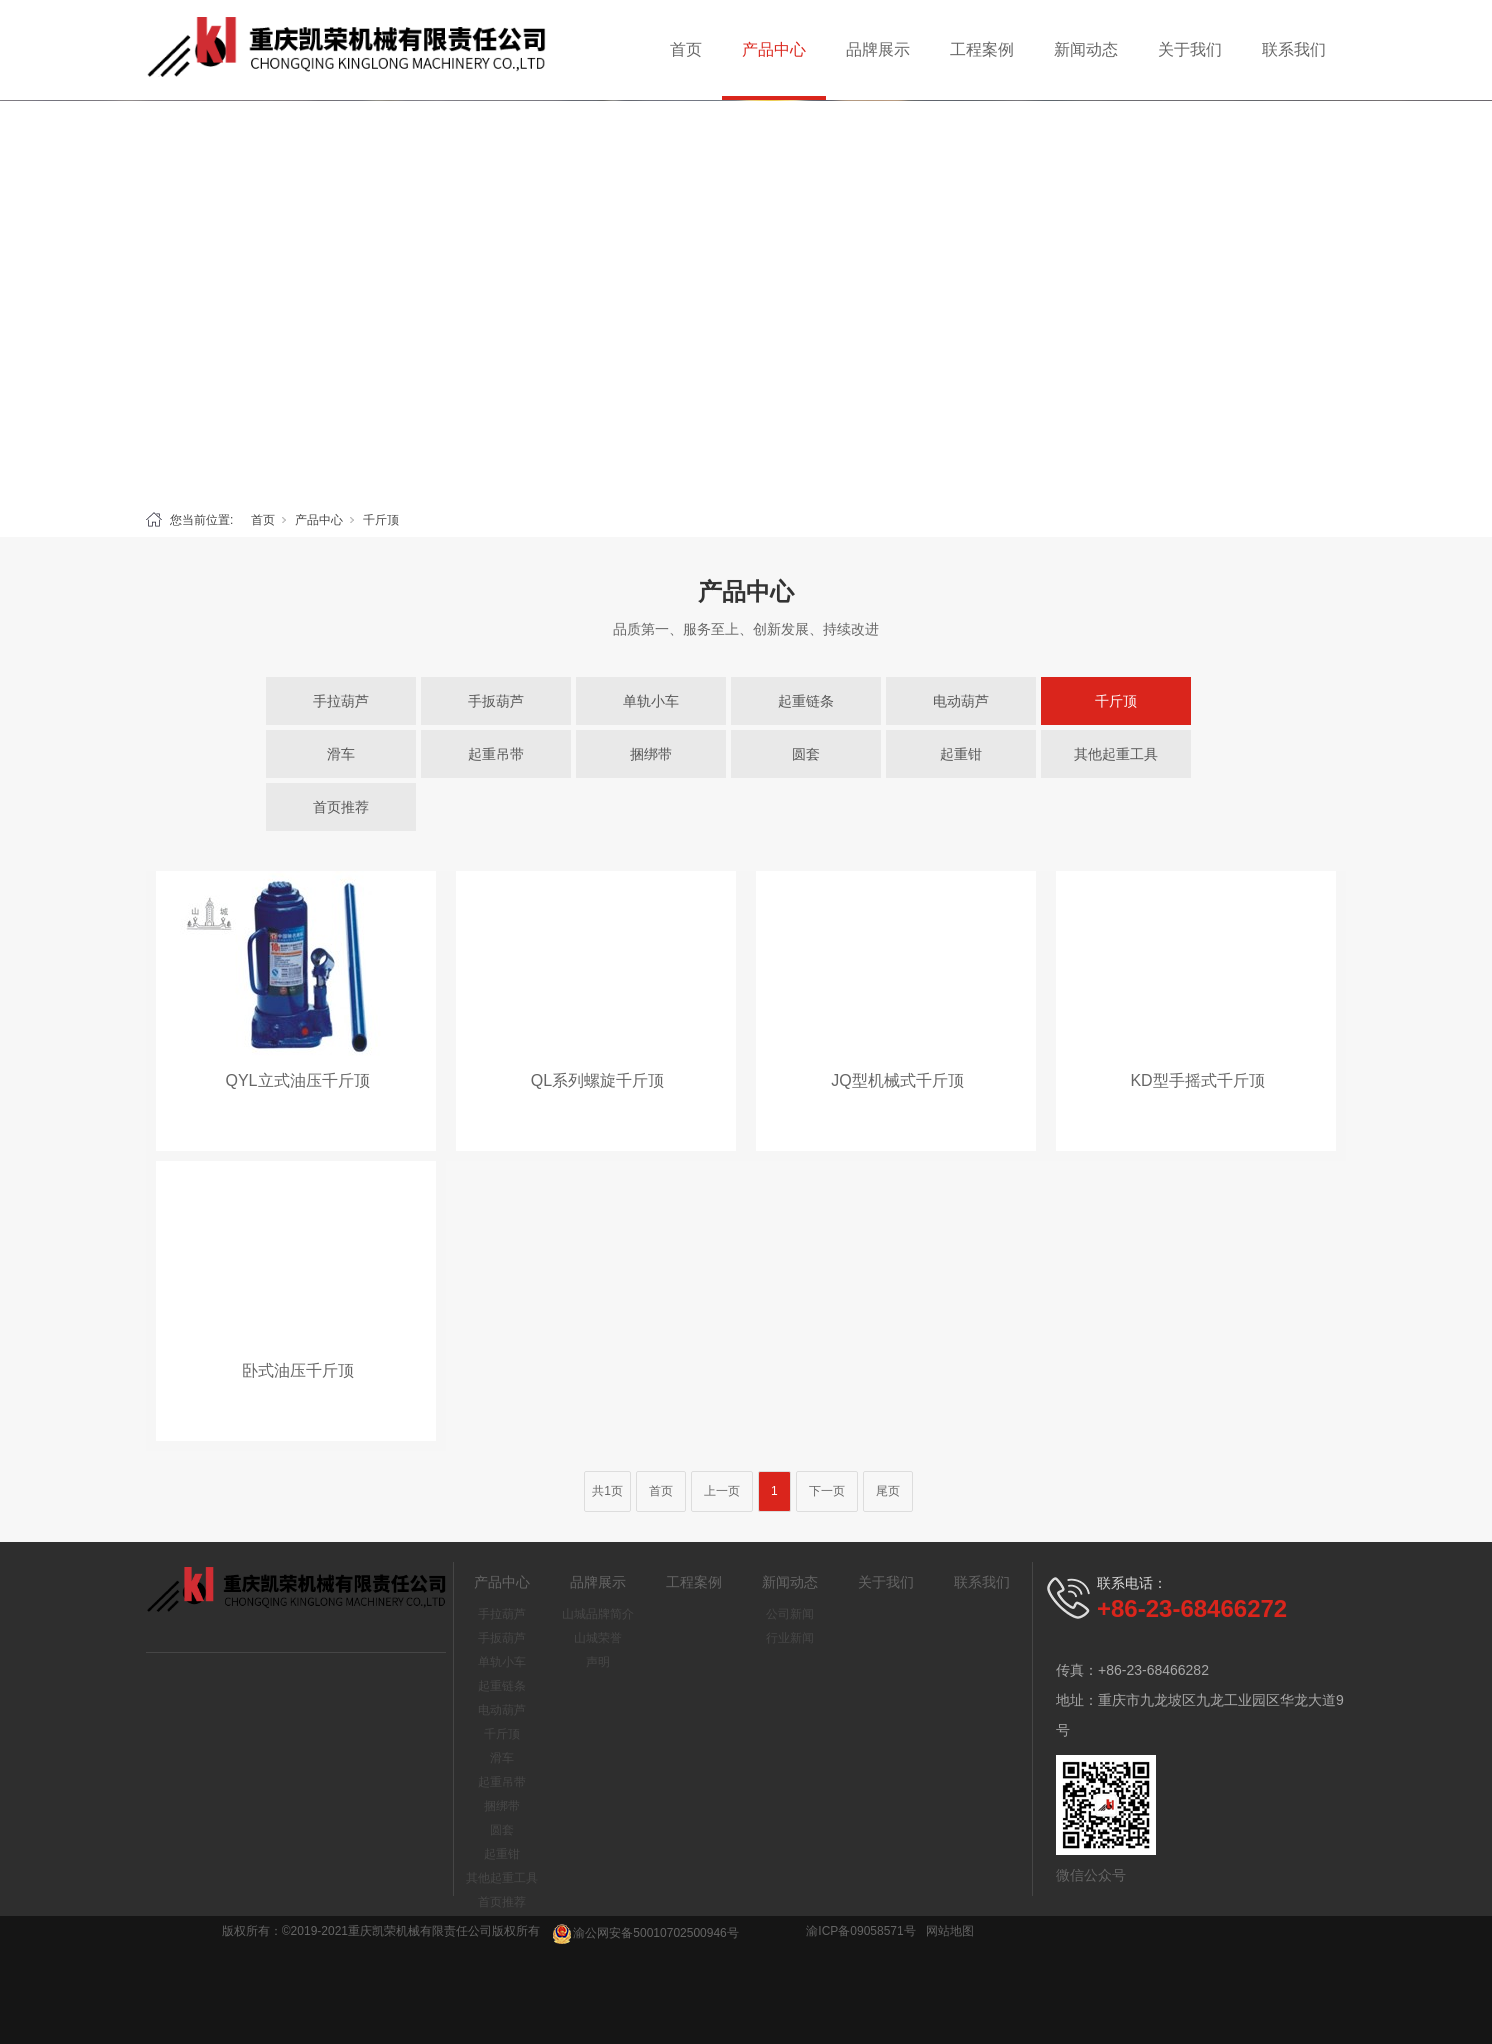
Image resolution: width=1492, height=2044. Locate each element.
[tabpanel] (746, 300)
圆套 (806, 754)
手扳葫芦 (496, 701)
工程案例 (982, 49)
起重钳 (961, 754)
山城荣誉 (598, 1638)
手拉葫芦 (341, 701)
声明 (598, 1662)
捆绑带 (651, 754)
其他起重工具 (1116, 754)
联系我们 (1294, 49)
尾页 (888, 1491)
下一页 (827, 1491)
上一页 (722, 1491)
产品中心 (774, 49)
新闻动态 (1086, 49)
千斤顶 (381, 520)
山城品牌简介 (598, 1614)
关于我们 (1190, 49)
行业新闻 (790, 1638)
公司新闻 (790, 1614)
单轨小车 (651, 701)
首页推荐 (341, 807)
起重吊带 (496, 754)
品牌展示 (878, 49)
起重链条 (806, 701)
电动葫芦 (961, 701)
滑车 (341, 754)
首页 (686, 49)
